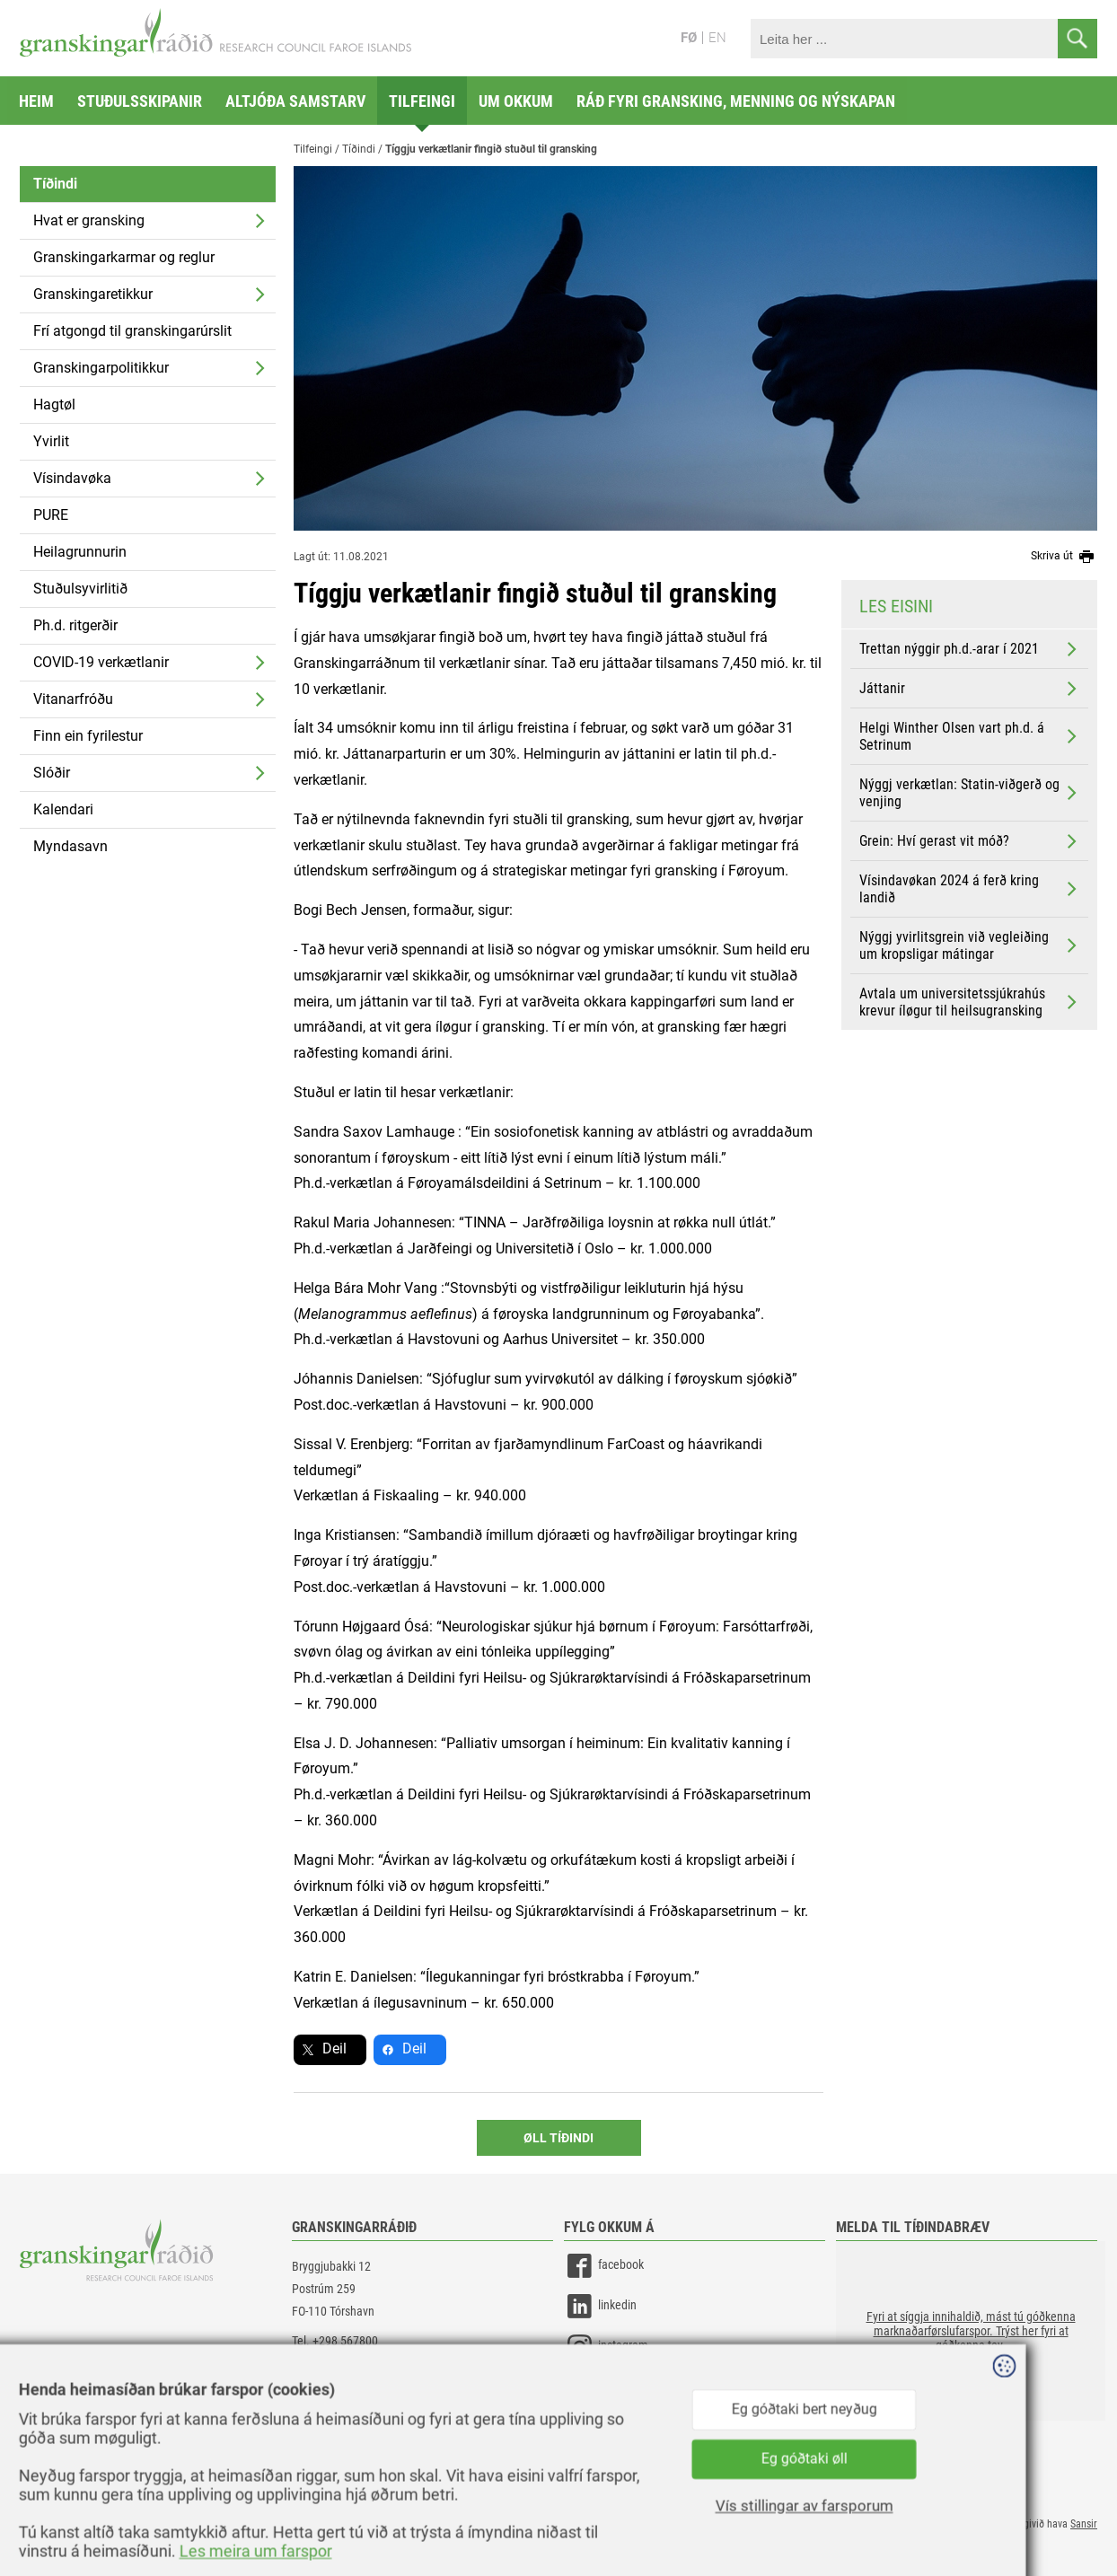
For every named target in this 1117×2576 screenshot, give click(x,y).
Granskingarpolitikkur (101, 367)
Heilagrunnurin (80, 551)
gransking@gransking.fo (352, 2363)
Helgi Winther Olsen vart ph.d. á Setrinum (969, 736)
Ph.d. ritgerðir (75, 625)
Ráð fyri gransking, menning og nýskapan (735, 101)
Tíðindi (55, 183)
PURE (50, 514)
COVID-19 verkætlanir (101, 662)
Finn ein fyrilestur (88, 735)
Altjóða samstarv (295, 101)
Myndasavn (70, 846)
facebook (604, 2265)
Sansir (1083, 2524)
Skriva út (1064, 557)
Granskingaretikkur (93, 294)
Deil (334, 2048)
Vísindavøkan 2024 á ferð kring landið (969, 889)
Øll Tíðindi (558, 2138)
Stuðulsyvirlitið (80, 588)
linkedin (600, 2306)
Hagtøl (54, 404)
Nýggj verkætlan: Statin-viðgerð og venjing (969, 793)
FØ (689, 37)
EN (717, 37)
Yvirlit (51, 441)
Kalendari (63, 809)
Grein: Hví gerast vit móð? (969, 841)
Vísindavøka (72, 478)
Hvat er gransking (89, 220)
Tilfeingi (422, 101)
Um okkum (516, 101)
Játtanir (969, 688)
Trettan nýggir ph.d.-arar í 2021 (969, 649)
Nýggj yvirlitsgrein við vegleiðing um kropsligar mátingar (969, 945)
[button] (970, 2331)
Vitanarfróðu (73, 699)
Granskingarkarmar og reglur (124, 257)
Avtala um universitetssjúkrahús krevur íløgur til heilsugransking (969, 1002)
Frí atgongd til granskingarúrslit (132, 330)
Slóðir (51, 772)
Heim (36, 101)
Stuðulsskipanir (139, 101)
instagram (606, 2346)
